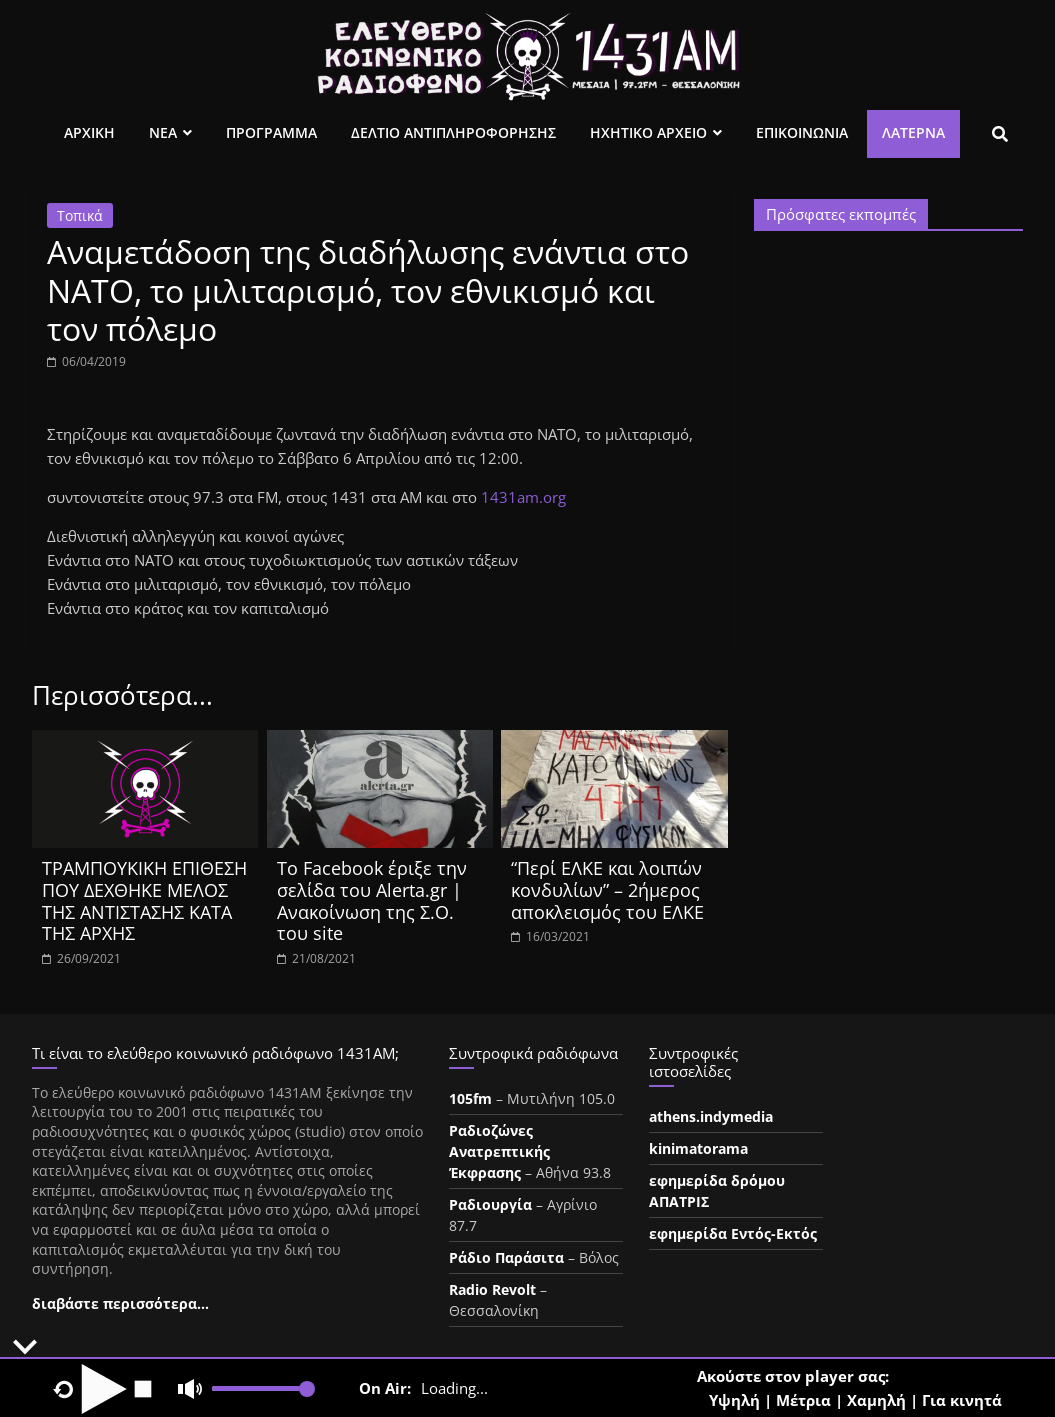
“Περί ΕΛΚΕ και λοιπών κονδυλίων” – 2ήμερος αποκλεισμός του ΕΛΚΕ (607, 889)
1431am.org (523, 497)
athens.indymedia (711, 1116)
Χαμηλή (876, 1400)
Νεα (163, 132)
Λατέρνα (913, 132)
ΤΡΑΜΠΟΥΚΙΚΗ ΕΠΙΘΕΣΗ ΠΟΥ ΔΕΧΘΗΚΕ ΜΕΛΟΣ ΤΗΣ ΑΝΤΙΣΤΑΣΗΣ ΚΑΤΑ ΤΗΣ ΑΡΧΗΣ (144, 900)
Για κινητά (962, 1400)
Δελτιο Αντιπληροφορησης (453, 132)
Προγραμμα (271, 132)
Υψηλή (734, 1400)
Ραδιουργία (490, 1204)
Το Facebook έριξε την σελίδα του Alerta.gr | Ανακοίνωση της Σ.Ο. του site (372, 900)
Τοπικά (80, 215)
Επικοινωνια (802, 132)
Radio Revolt (492, 1289)
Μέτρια (803, 1400)
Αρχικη (89, 132)
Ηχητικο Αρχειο (648, 132)
